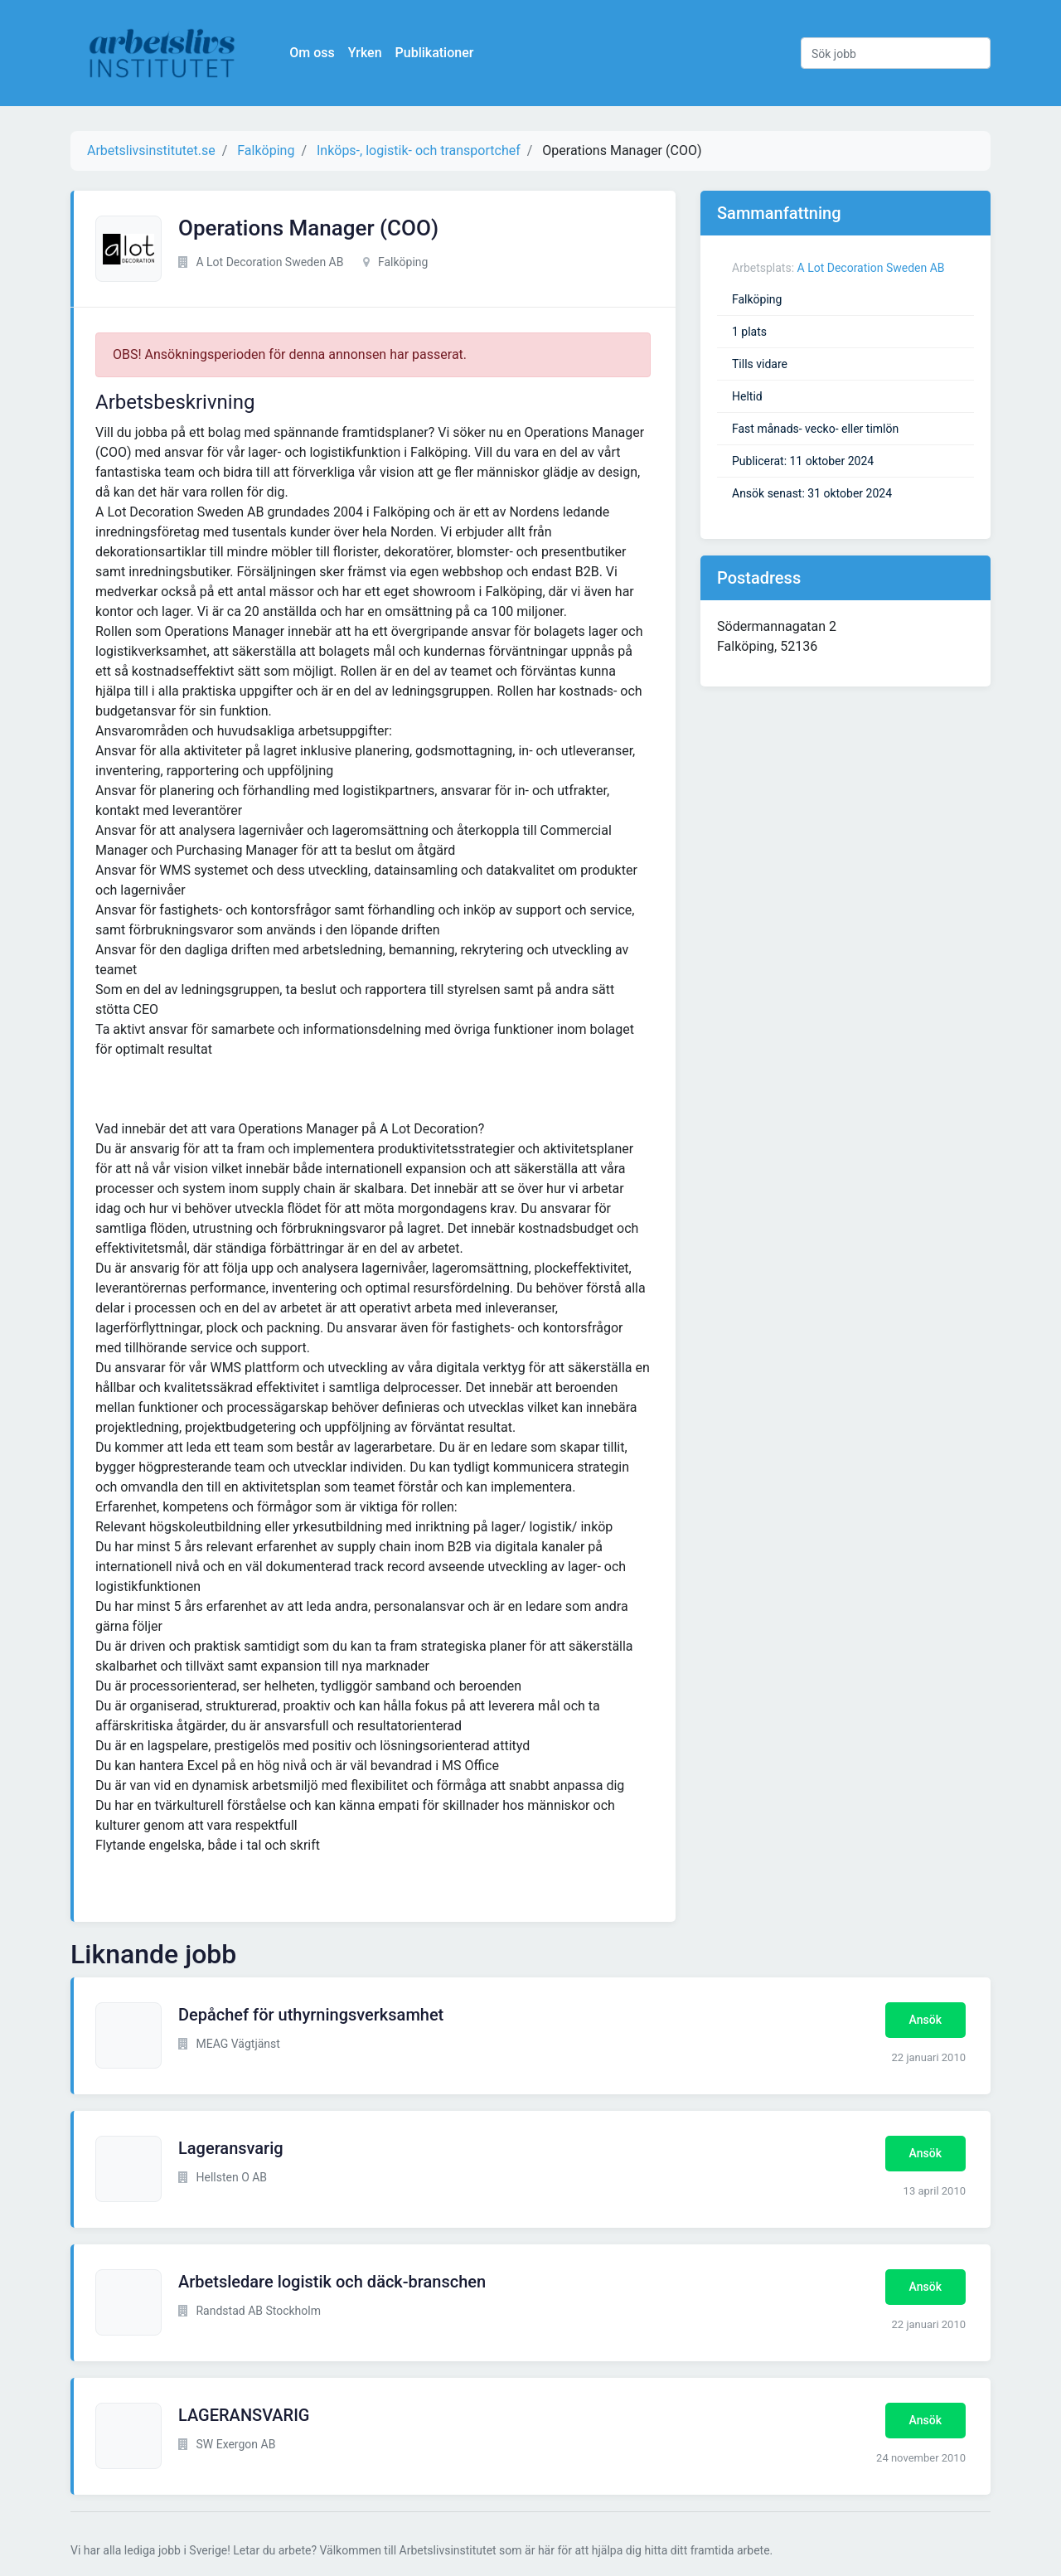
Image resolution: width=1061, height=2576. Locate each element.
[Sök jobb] (896, 53)
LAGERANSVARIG (244, 2415)
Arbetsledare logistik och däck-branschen (332, 2282)
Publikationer (437, 53)
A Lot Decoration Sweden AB (871, 267)
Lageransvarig (230, 2148)
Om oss (315, 53)
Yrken (368, 53)
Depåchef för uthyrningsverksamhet (310, 2015)
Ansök (925, 2019)
